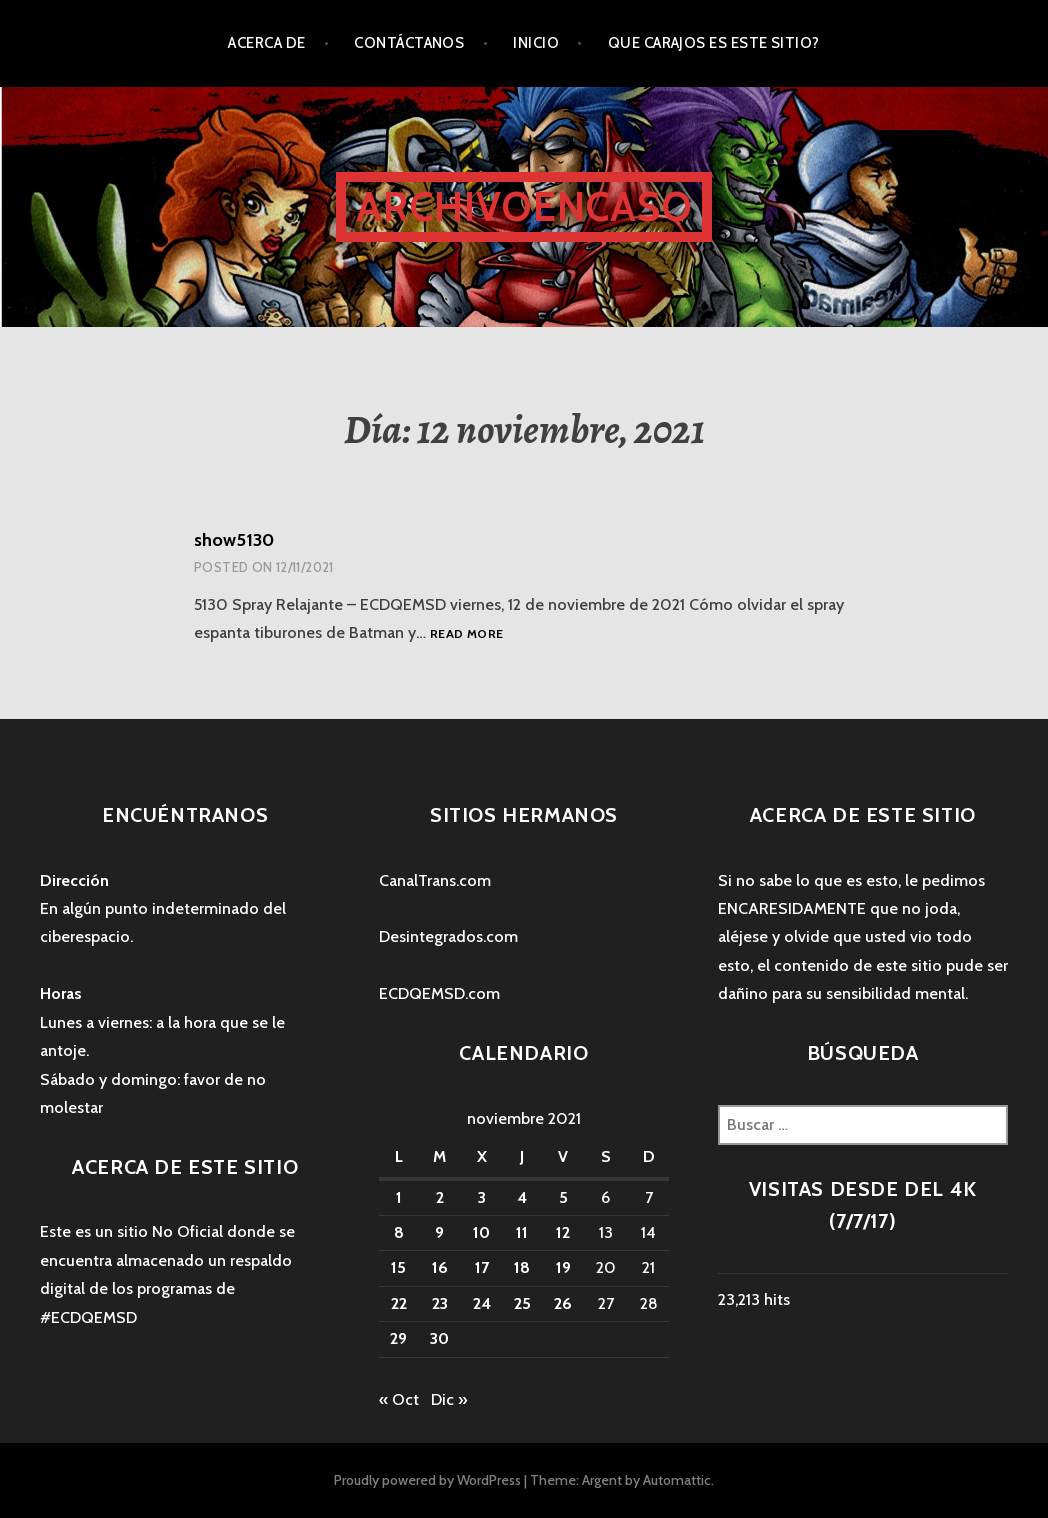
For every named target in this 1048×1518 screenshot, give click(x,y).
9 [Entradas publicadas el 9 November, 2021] (439, 1232)
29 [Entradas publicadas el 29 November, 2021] (398, 1338)
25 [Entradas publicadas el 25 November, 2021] (522, 1303)
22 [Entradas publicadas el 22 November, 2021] (399, 1303)
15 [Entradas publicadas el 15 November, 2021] (398, 1267)
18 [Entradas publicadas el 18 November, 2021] (522, 1267)
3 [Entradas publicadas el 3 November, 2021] (482, 1197)
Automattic (677, 1480)
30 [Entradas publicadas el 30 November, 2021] (439, 1338)
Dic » (449, 1399)
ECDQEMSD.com (439, 993)
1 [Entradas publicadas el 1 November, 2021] (399, 1197)
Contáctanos (409, 43)
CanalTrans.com (435, 880)
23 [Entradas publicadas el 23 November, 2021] (440, 1303)
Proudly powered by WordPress (427, 1480)
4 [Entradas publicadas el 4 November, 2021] (522, 1197)
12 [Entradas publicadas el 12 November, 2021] (563, 1232)
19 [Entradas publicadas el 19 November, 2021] (563, 1267)
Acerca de (266, 43)
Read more (466, 633)
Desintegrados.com (448, 936)
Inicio (536, 43)
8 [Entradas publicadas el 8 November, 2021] (399, 1232)
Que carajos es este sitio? (714, 43)
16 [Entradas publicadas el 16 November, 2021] (440, 1267)
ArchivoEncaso (524, 206)
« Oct (399, 1399)
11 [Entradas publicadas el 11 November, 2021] (522, 1232)
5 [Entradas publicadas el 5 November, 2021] (563, 1197)
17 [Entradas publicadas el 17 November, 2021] (482, 1267)
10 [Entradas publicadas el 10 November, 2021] (481, 1232)
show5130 (234, 540)
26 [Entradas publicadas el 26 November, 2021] (563, 1303)
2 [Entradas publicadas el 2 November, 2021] (440, 1197)
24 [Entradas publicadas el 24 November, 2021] (482, 1303)
